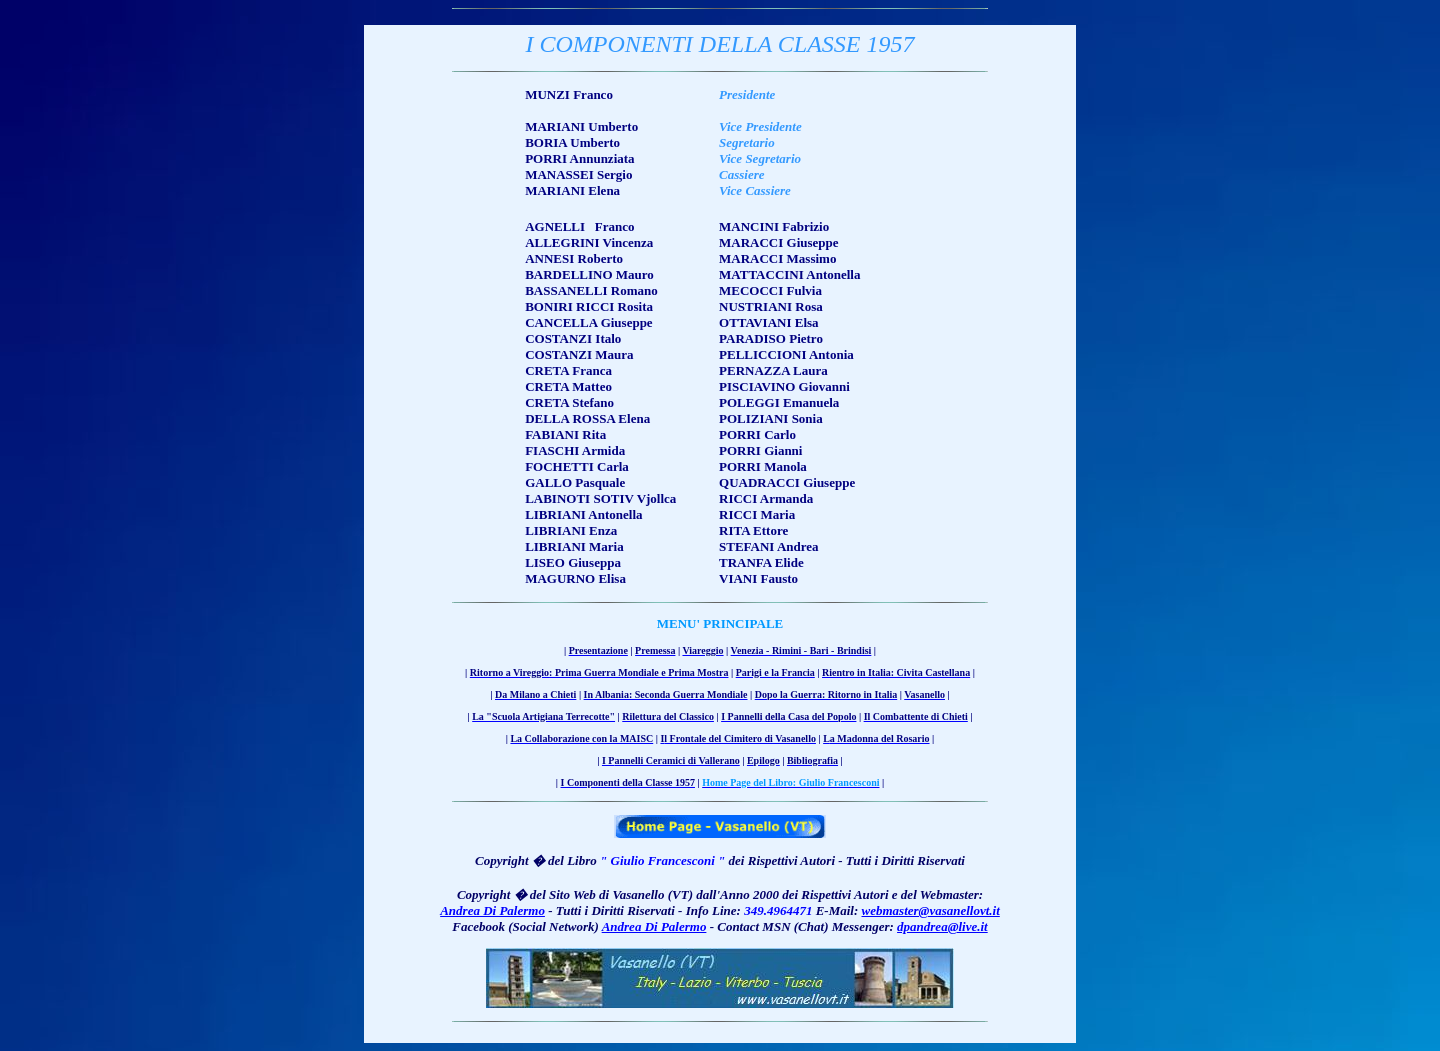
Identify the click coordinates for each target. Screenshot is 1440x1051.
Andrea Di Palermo (492, 910)
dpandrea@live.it (942, 926)
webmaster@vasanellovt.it (931, 910)
